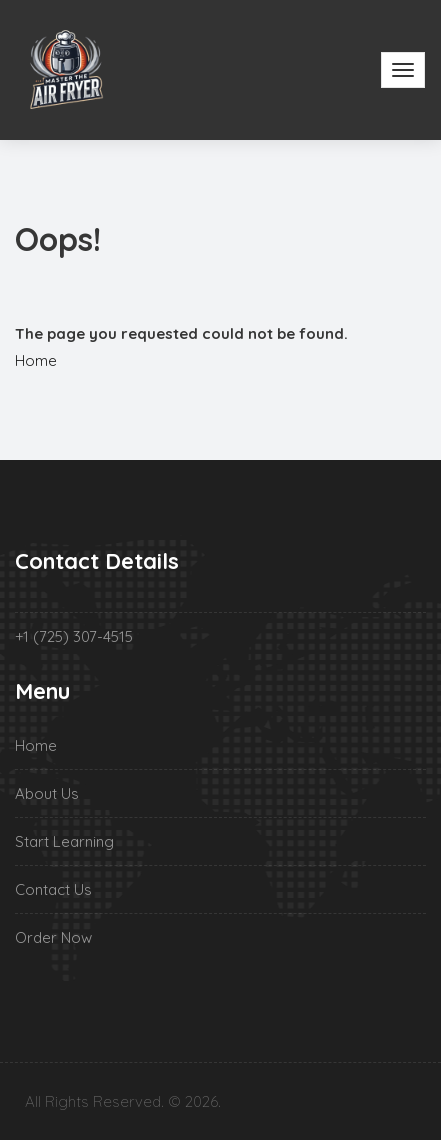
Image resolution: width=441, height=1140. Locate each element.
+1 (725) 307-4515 (74, 636)
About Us (47, 793)
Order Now (53, 937)
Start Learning (64, 841)
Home (36, 360)
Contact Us (53, 889)
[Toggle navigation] (403, 70)
